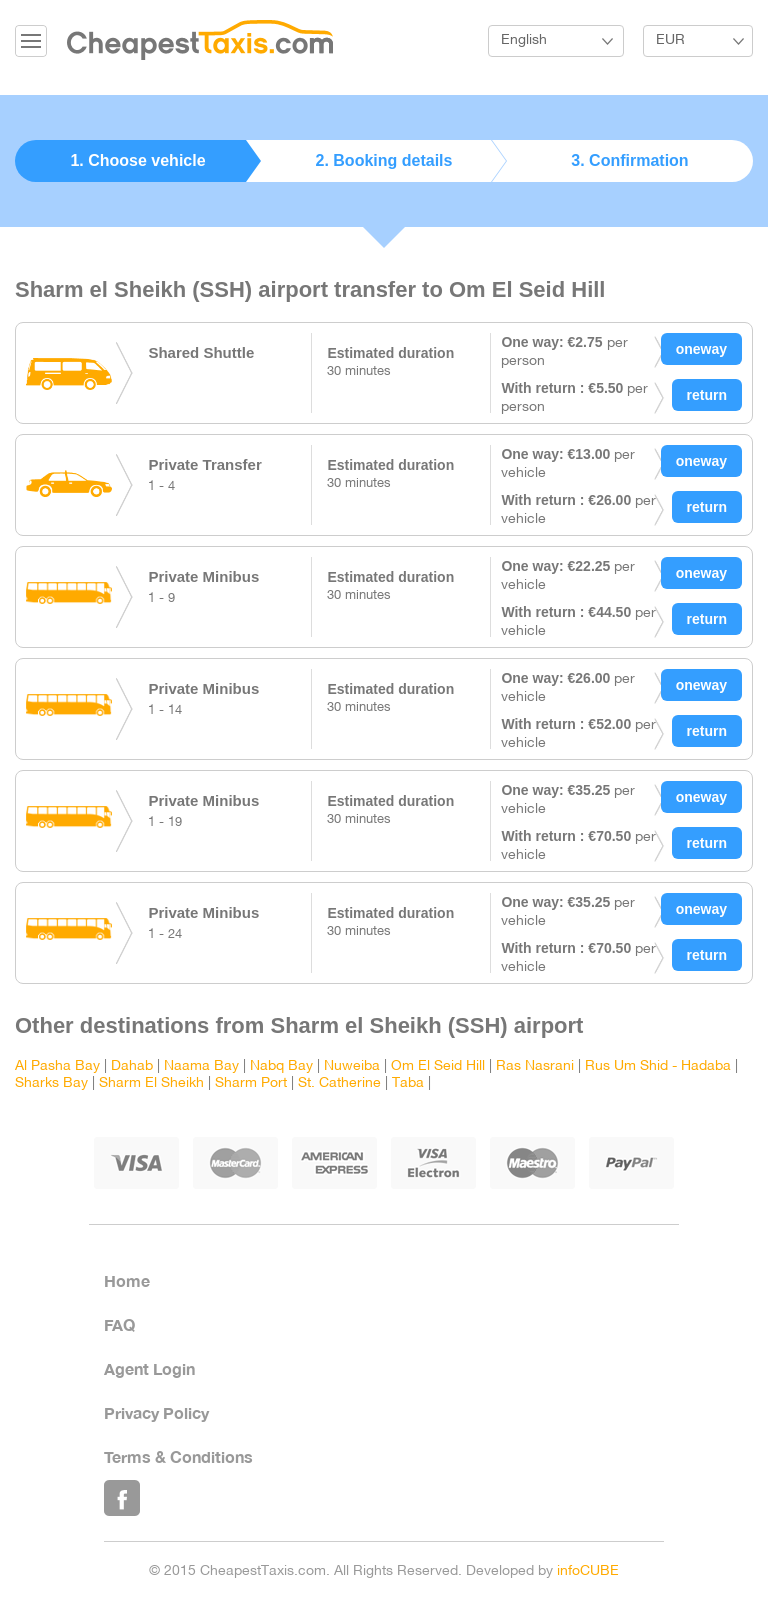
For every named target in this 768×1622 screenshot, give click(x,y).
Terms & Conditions (178, 1456)
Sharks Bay (51, 1083)
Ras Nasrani (535, 1066)
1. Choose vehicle (137, 160)
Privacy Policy (156, 1412)
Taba (408, 1083)
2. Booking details (384, 160)
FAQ (119, 1324)
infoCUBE (588, 1571)
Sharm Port (251, 1083)
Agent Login (149, 1368)
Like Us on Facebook (122, 1498)
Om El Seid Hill (438, 1066)
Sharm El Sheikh (151, 1083)
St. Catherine (339, 1083)
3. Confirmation (629, 160)
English (524, 40)
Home (127, 1280)
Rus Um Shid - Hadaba (658, 1066)
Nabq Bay (281, 1066)
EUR (670, 40)
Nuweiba (352, 1066)
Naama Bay (201, 1066)
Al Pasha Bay (57, 1066)
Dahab (132, 1066)
